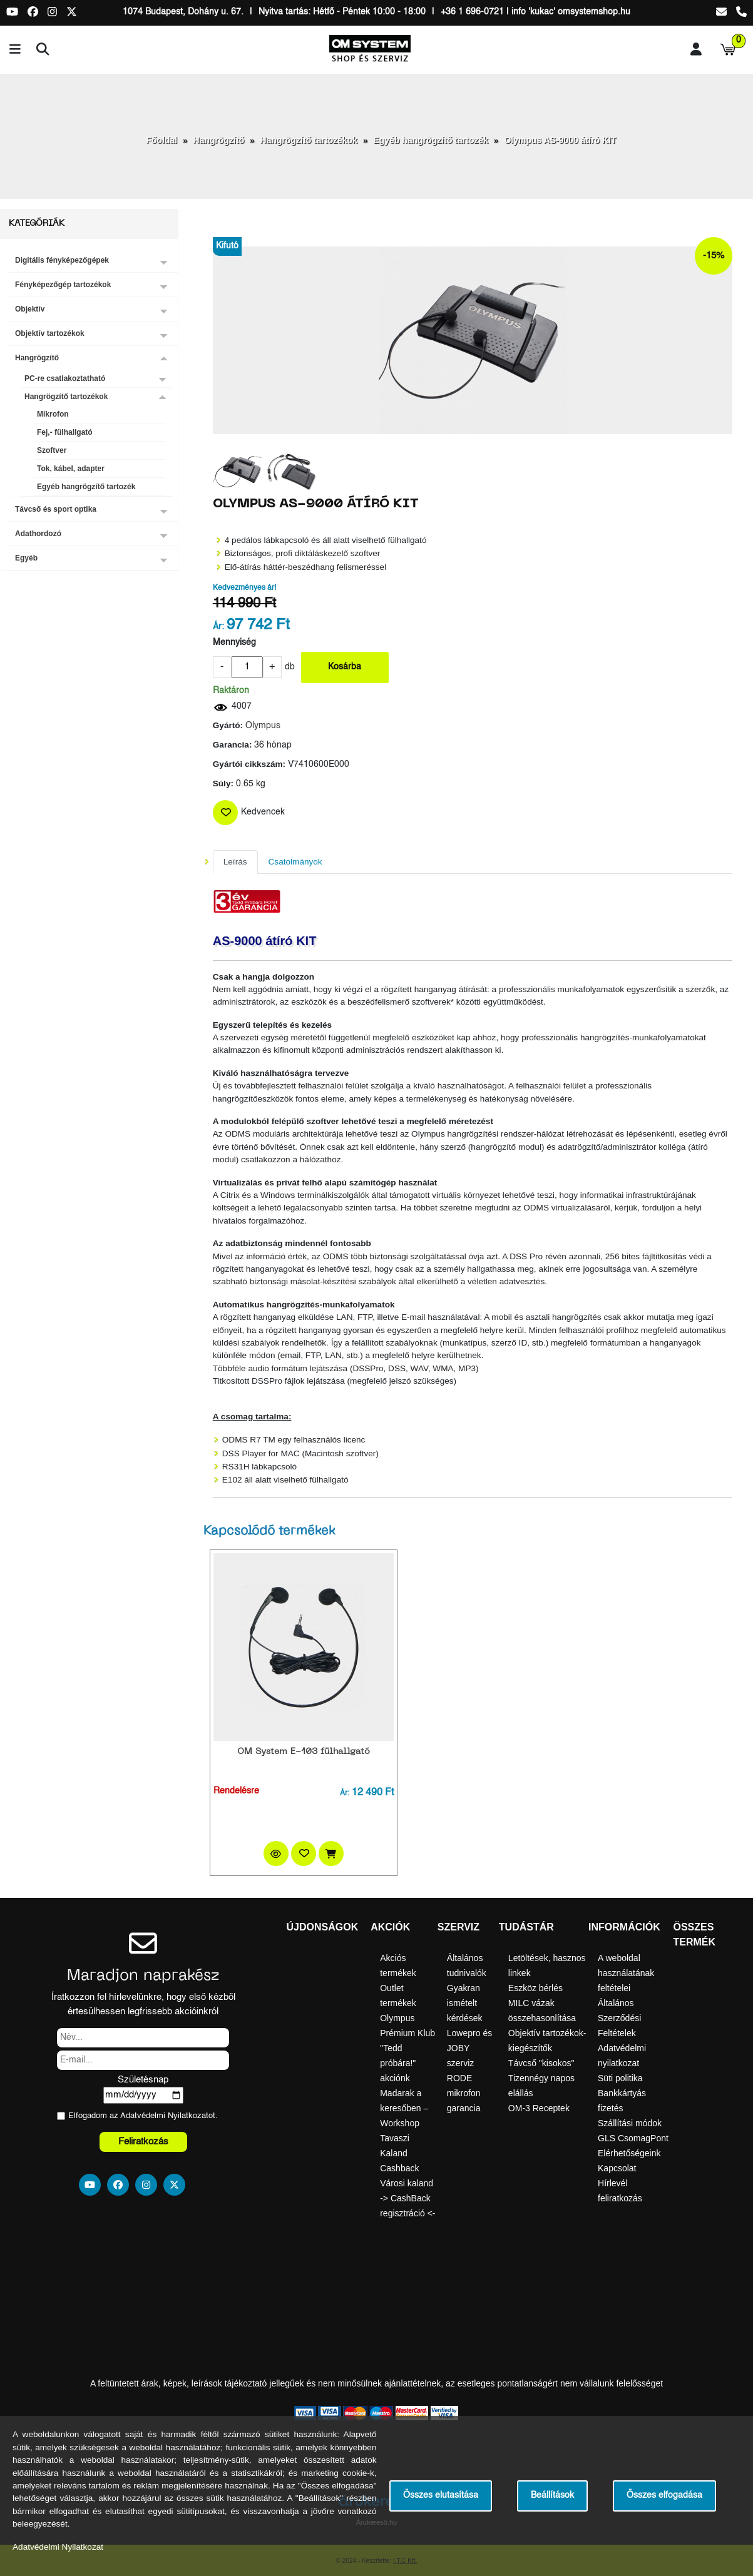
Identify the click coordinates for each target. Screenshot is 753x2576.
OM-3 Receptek (539, 2108)
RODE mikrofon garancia (464, 2093)
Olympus (262, 726)
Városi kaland (406, 2183)
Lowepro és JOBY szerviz (469, 2048)
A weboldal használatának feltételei (626, 1973)
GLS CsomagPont (633, 2138)
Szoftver (51, 450)
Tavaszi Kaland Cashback (399, 2153)
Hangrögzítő (219, 140)
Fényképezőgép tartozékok (63, 284)
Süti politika (620, 2078)
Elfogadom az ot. (143, 2116)
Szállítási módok (630, 2123)
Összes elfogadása (664, 2496)
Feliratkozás (143, 2141)
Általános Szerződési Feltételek (619, 2018)
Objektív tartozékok (50, 333)
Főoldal (161, 140)
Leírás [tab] (235, 861)
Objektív (29, 309)
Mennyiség (234, 643)
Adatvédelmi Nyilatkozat (164, 2116)
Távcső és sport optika (55, 509)
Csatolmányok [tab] (295, 861)
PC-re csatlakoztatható (64, 378)
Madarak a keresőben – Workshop (404, 2108)
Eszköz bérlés (535, 1988)
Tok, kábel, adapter (71, 468)
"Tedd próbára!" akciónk (398, 2063)
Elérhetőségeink (629, 2153)
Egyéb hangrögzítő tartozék (430, 140)
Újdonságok (323, 1927)
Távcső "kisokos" (541, 2063)
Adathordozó (38, 533)
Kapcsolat (617, 2168)
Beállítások (552, 2496)
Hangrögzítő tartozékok (309, 140)
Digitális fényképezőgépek (62, 260)
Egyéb (26, 558)
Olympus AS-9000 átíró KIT (560, 140)
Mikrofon (53, 414)
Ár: (218, 627)
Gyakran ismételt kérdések (465, 2003)
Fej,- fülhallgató (65, 432)
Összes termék (694, 1934)
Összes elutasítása (440, 2496)
